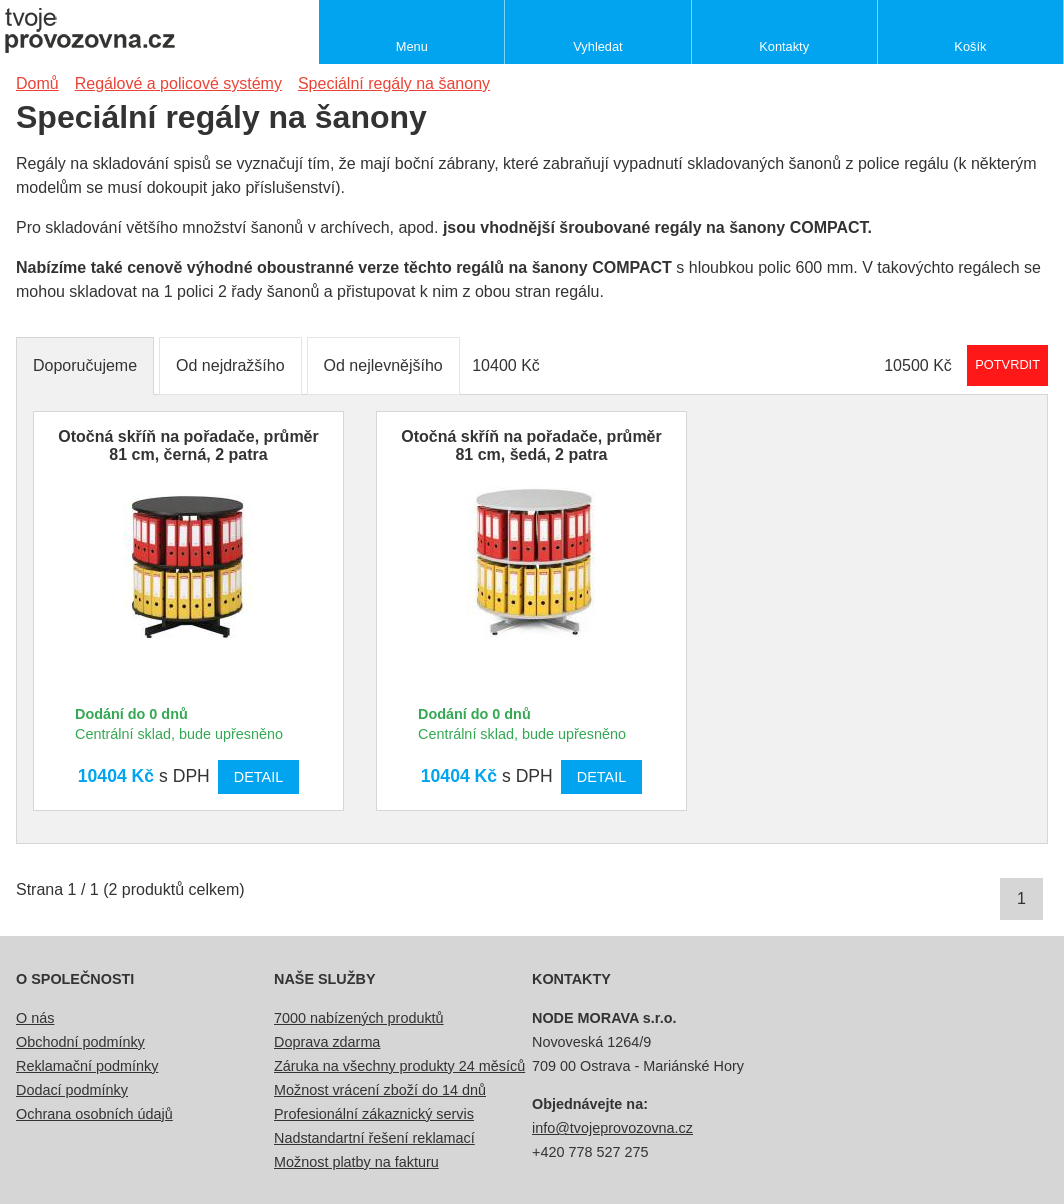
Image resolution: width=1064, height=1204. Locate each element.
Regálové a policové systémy (178, 83)
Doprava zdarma (327, 1042)
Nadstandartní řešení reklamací (374, 1138)
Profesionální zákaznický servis (374, 1114)
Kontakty (784, 46)
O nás (35, 1018)
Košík (970, 46)
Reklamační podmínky (87, 1066)
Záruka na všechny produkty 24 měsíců (399, 1066)
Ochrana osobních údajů (94, 1114)
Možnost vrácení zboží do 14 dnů (380, 1090)
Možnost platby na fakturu (356, 1162)
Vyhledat (597, 46)
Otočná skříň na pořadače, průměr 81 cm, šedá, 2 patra (531, 445)
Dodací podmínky (72, 1090)
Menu (412, 46)
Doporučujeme (85, 365)
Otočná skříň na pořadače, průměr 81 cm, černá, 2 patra (188, 445)
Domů (37, 83)
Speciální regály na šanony (394, 83)
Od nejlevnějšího (383, 365)
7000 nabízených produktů (359, 1018)
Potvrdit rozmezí (1007, 364)
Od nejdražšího (230, 365)
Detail (258, 777)
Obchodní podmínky (80, 1042)
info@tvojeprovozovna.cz (612, 1128)
